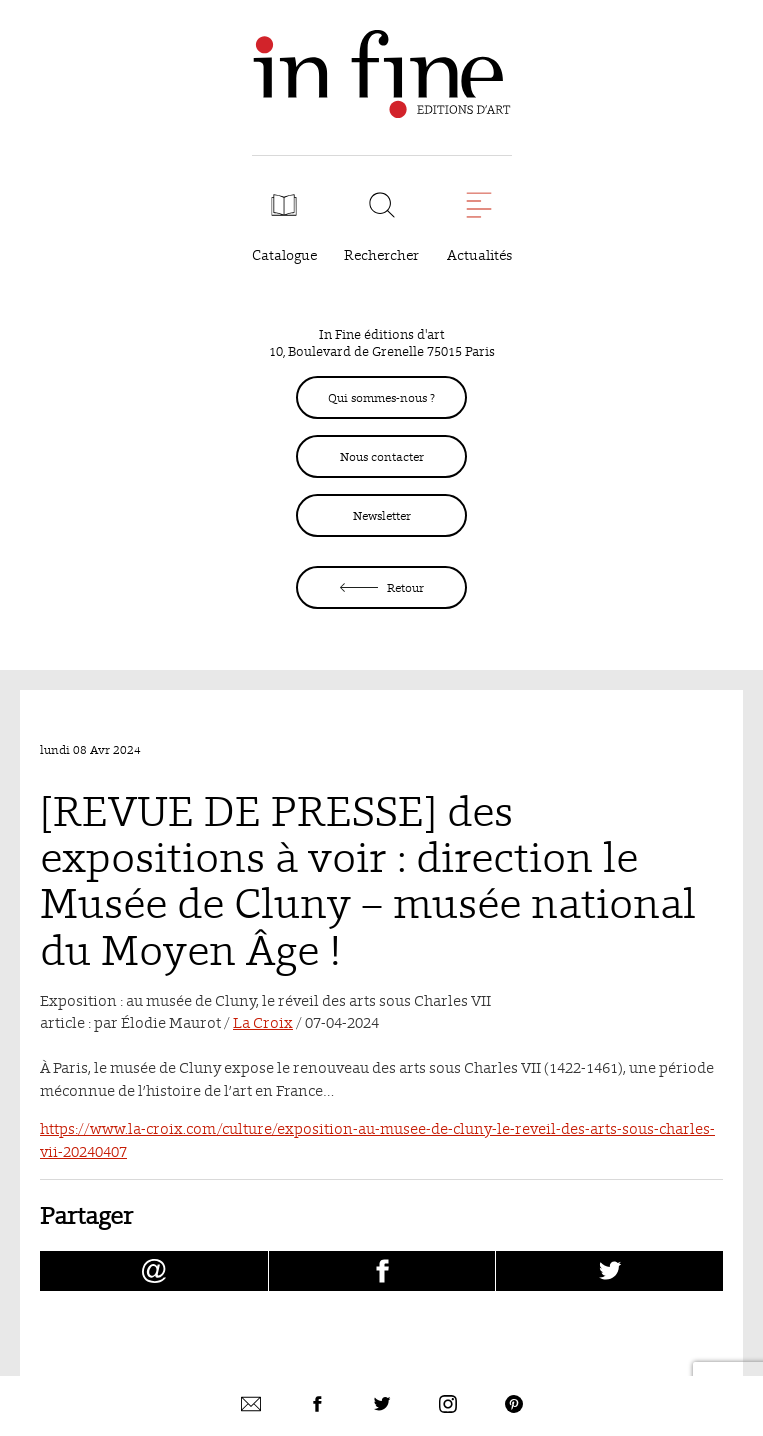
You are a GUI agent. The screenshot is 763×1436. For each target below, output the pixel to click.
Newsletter (382, 515)
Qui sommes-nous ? (381, 397)
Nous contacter (382, 456)
